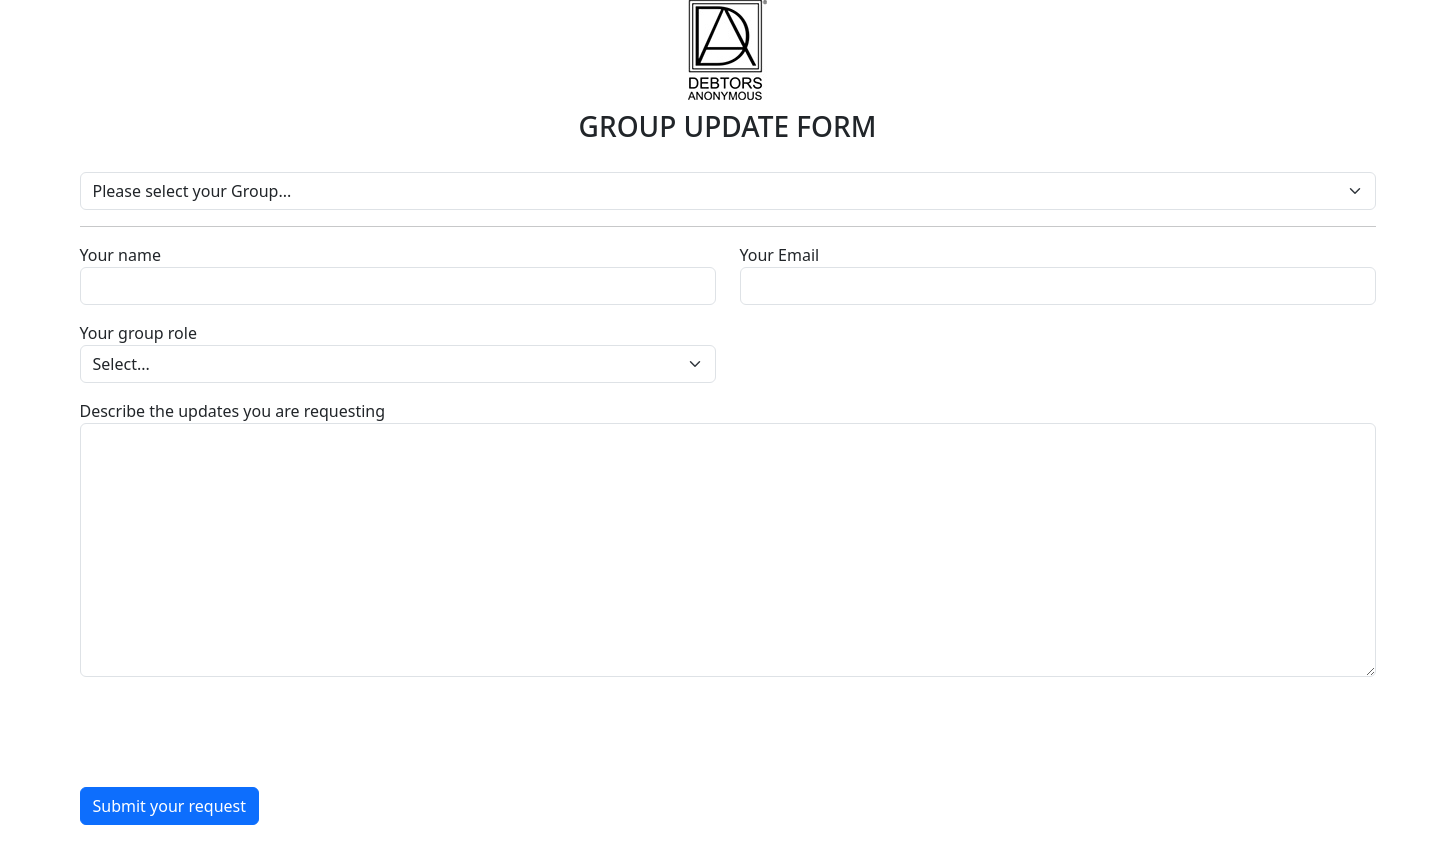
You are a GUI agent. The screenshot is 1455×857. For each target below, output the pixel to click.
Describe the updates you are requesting (233, 411)
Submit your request (170, 806)
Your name (120, 255)
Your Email (780, 255)
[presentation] (232, 732)
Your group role (138, 333)
